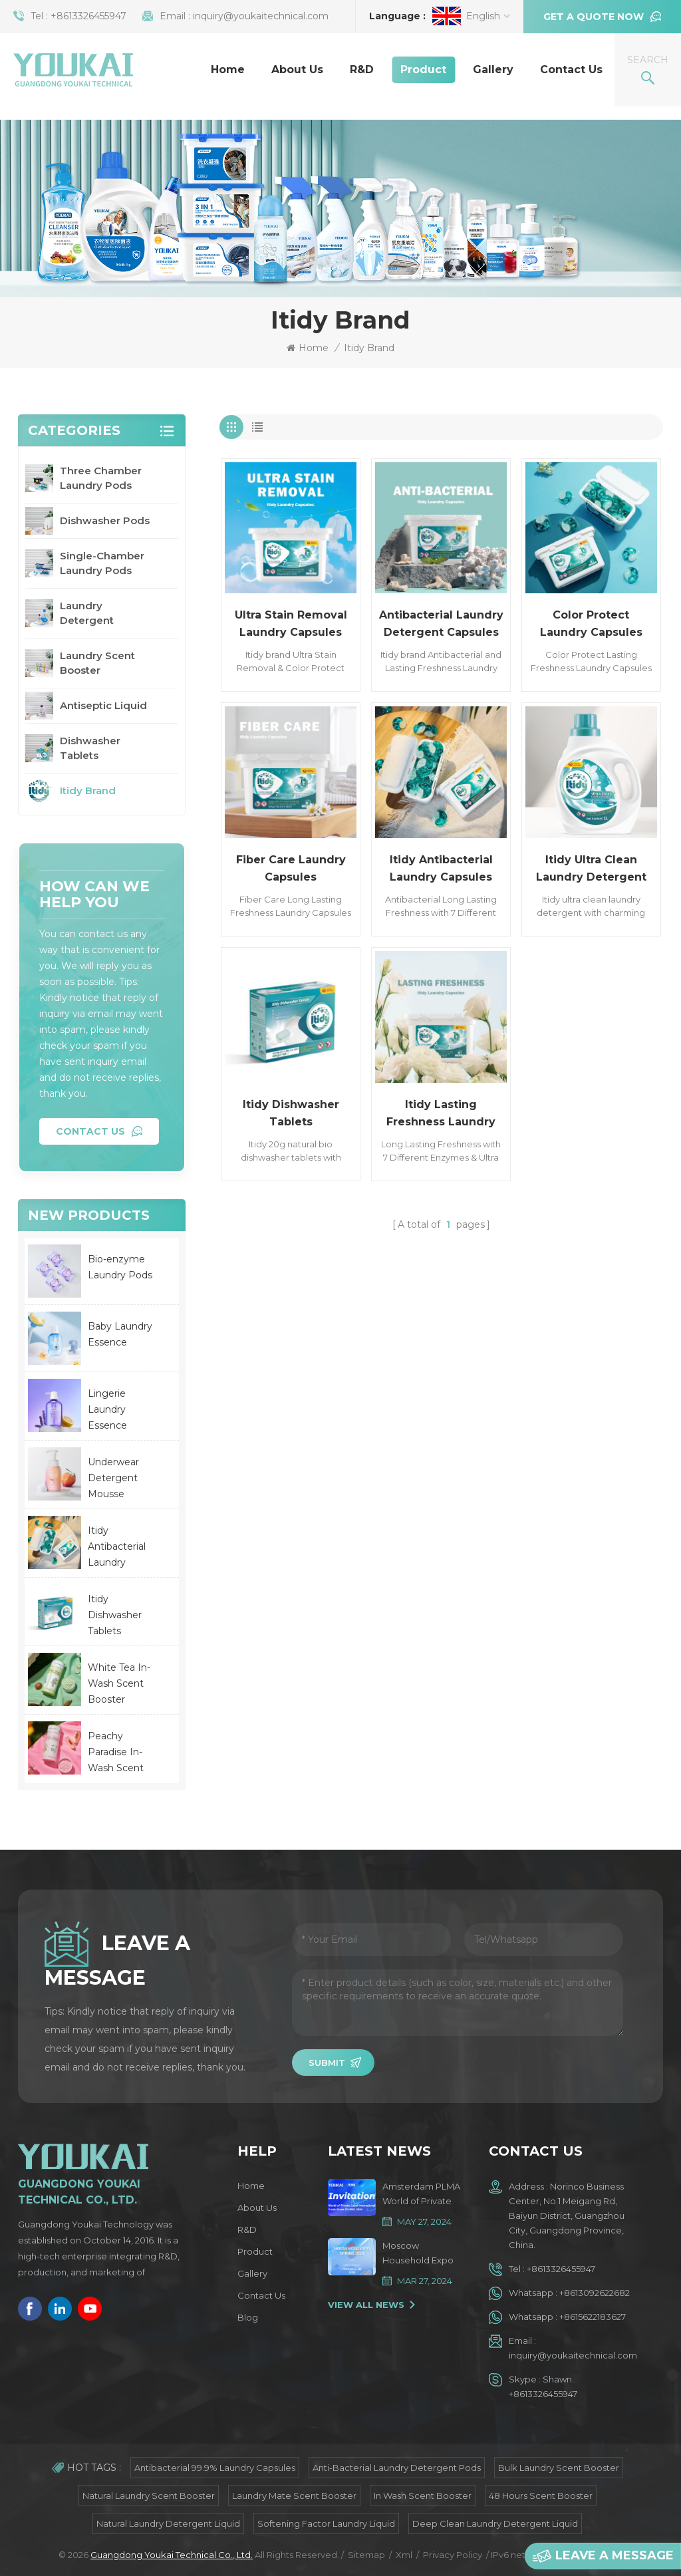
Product (423, 69)
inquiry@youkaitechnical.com (261, 16)
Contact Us (571, 69)
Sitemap (366, 2554)
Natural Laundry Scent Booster (148, 2495)
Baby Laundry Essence (120, 1334)
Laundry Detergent (87, 613)
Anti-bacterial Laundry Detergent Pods (397, 2467)
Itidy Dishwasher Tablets (291, 1113)
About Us (297, 69)
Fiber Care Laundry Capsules (291, 868)
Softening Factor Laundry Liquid (326, 2523)
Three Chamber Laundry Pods (101, 478)
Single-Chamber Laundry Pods (102, 563)
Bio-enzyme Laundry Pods (120, 1267)
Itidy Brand (369, 348)
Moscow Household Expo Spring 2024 (418, 2253)
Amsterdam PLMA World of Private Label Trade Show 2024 (421, 2194)
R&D (362, 69)
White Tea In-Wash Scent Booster (119, 1683)
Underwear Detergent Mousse (113, 1478)
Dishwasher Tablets (90, 748)
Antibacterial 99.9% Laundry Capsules (214, 2467)
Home (228, 69)
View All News (366, 2304)
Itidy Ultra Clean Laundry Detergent (591, 868)
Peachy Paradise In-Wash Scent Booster (116, 1753)
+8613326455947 (88, 16)
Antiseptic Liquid (103, 705)
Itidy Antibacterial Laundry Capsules (441, 868)
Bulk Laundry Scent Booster (558, 2467)
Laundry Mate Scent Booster (294, 2495)
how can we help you (94, 894)
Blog (247, 2317)
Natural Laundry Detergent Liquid (168, 2523)
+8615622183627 (592, 2316)
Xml (404, 2554)
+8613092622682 (594, 2292)
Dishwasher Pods (105, 520)
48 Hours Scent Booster (541, 2495)
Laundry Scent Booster (97, 662)
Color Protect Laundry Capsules (591, 624)
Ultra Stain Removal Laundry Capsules (291, 624)
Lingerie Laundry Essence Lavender (110, 1410)
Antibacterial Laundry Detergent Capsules (441, 624)
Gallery (493, 69)
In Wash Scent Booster (423, 2495)
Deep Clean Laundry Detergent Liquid (495, 2523)
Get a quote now (593, 17)
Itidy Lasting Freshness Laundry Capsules (440, 1114)
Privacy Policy (452, 2554)
